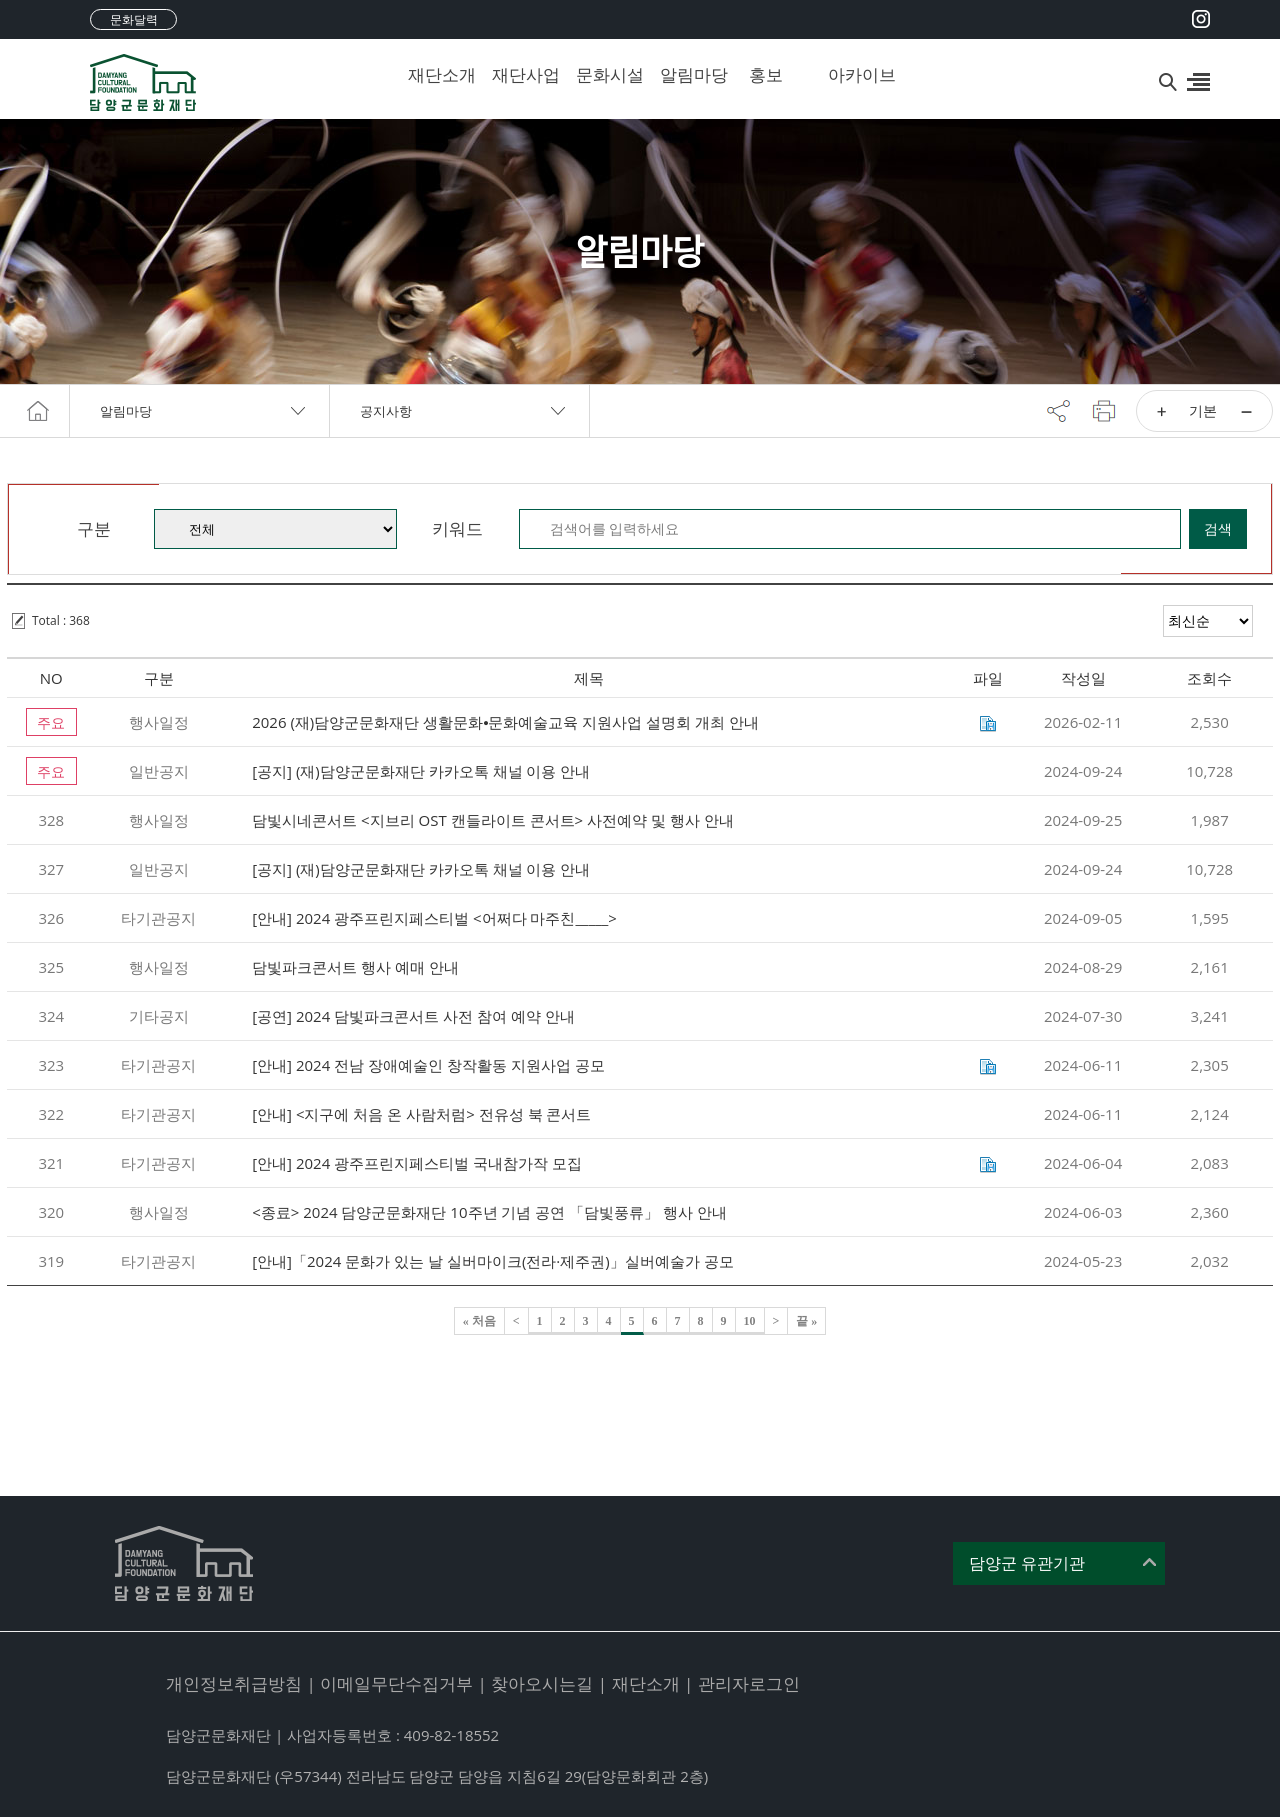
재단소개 (435, 74)
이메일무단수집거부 (396, 1683)
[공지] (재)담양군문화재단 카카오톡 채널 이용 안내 (421, 771)
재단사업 (519, 74)
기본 (1203, 410)
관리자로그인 (749, 1683)
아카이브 (855, 74)
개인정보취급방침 (234, 1683)
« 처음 (479, 1321)
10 (750, 1321)
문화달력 (134, 19)
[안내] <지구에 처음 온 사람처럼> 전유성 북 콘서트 (421, 1114)
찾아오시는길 (542, 1683)
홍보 (766, 74)
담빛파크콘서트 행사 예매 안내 (355, 967)
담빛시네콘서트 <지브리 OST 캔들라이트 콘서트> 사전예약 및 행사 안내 (492, 820)
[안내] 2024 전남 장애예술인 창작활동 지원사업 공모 (428, 1065)
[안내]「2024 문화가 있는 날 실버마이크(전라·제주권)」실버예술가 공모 (492, 1261)
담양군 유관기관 (1027, 1563)
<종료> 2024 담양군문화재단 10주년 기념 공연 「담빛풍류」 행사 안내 (489, 1212)
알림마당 (687, 74)
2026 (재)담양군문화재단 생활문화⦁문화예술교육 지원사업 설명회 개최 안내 (505, 722)
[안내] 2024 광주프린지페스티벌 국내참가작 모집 (417, 1163)
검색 (1218, 528)
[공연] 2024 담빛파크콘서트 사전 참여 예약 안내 (413, 1016)
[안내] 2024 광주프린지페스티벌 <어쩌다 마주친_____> (434, 918)
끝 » (806, 1321)
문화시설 (603, 74)
